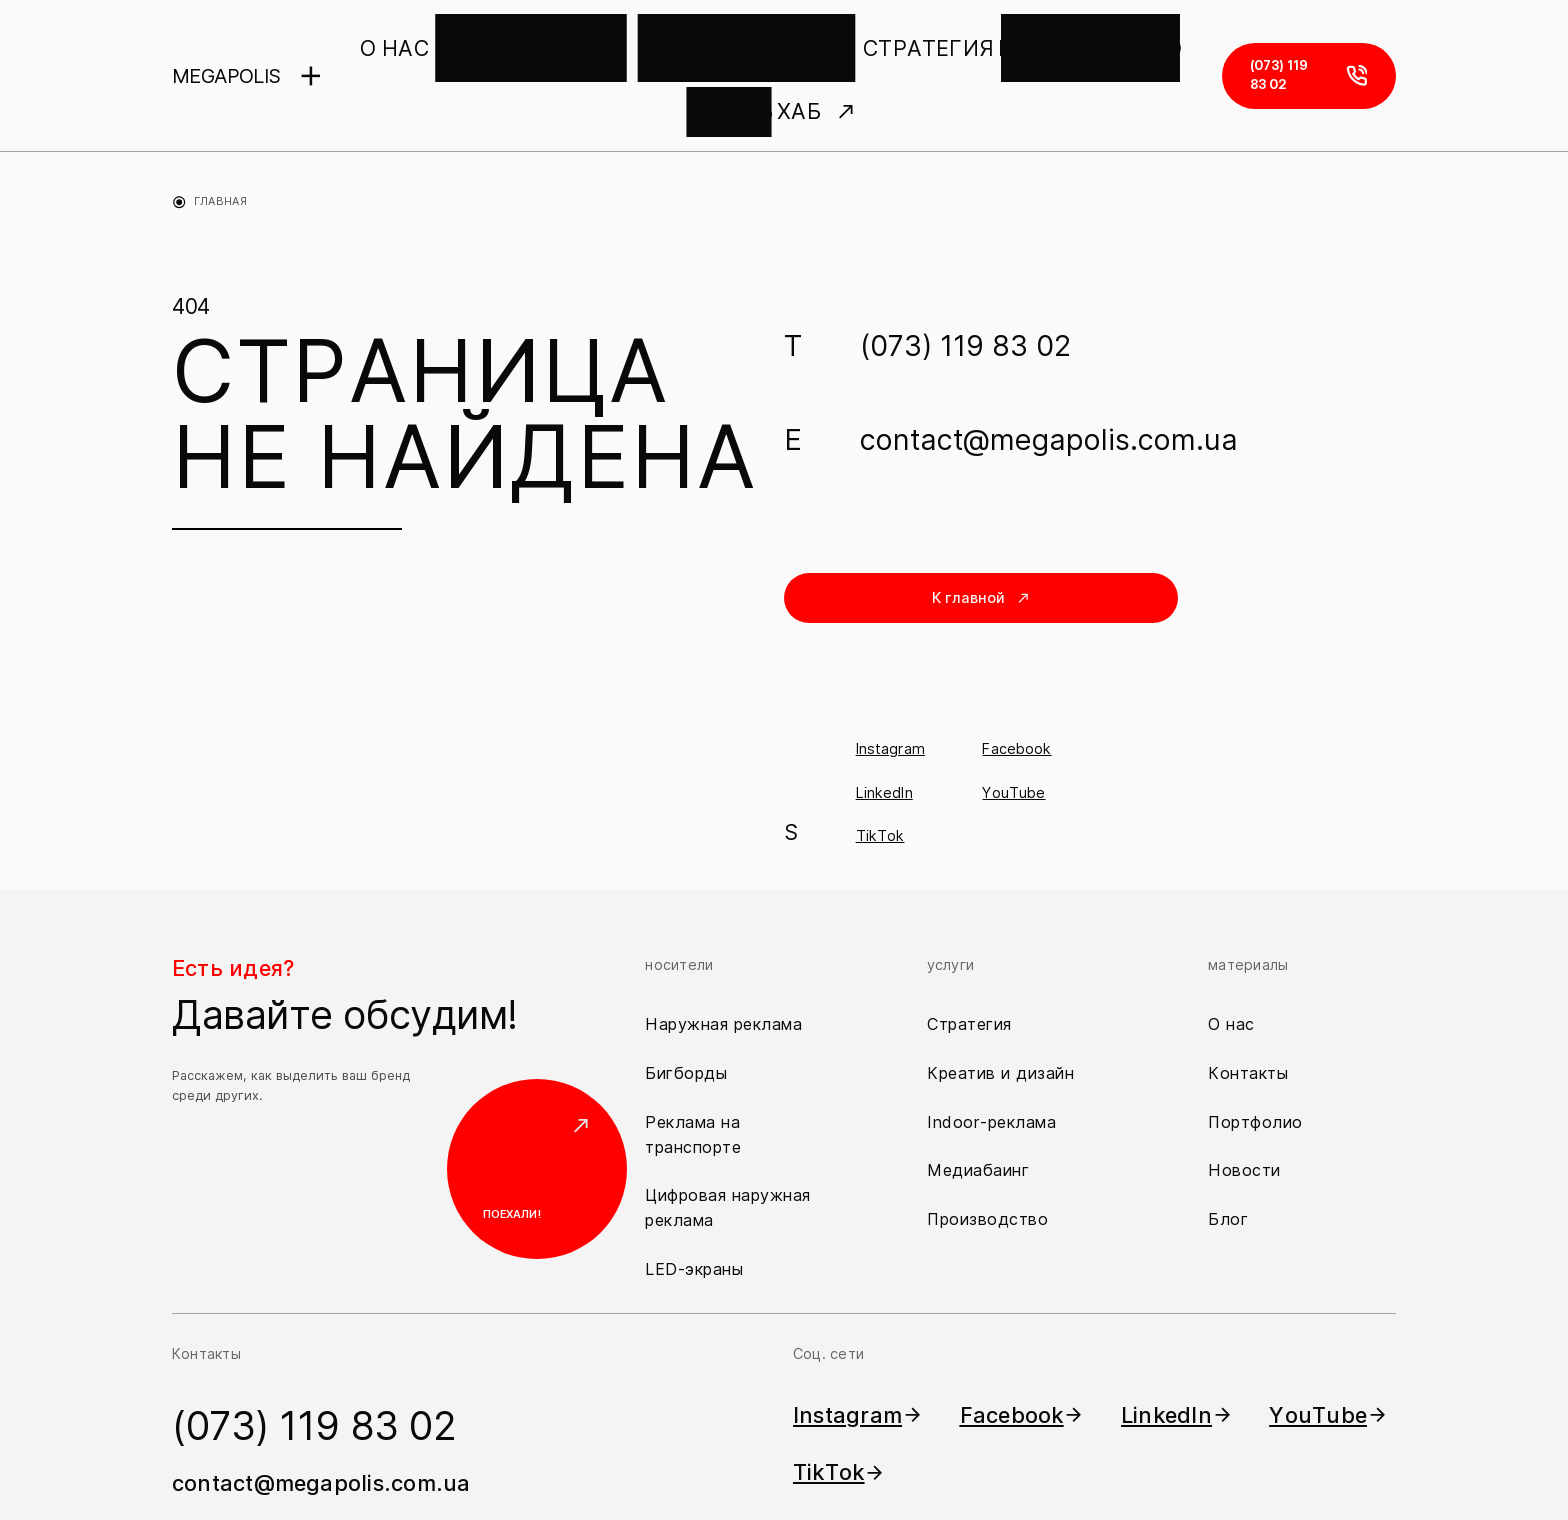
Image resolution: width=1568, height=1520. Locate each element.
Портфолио (1255, 1051)
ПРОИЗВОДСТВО (915, 40)
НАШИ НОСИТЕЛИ (504, 40)
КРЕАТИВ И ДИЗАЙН (658, 40)
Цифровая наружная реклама (728, 1137)
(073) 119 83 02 (965, 274)
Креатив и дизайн (1000, 1002)
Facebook (1016, 678)
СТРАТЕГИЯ (791, 40)
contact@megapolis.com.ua (1049, 368)
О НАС (399, 40)
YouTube (1013, 721)
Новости (1244, 1100)
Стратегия (969, 953)
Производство (987, 1149)
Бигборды (686, 1002)
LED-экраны (694, 1199)
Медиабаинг (978, 1100)
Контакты (1248, 1002)
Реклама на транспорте (693, 1063)
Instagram (890, 678)
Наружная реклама (723, 953)
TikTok (880, 764)
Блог (1228, 1149)
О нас (1231, 953)
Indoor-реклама (991, 1051)
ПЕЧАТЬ (1024, 40)
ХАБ (1107, 41)
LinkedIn (884, 721)
